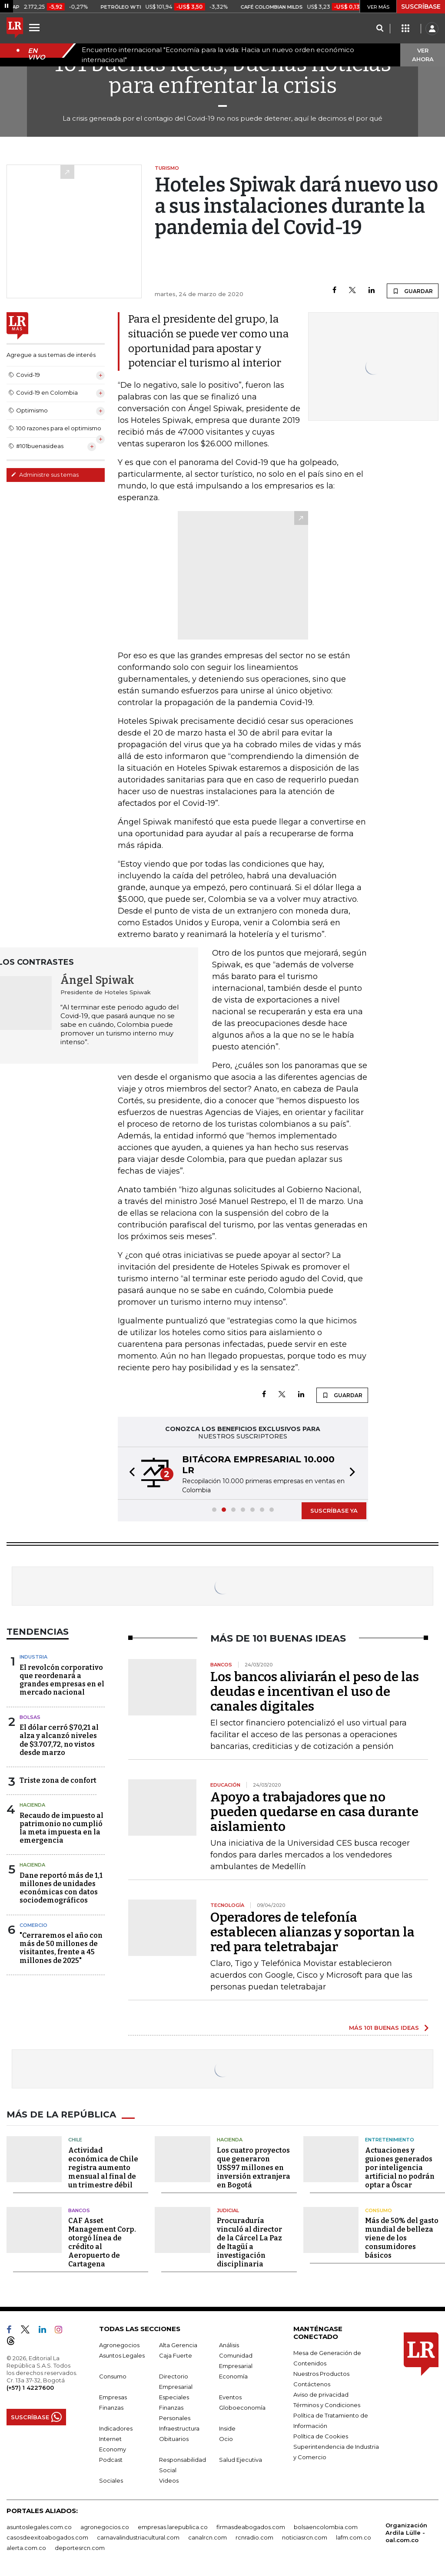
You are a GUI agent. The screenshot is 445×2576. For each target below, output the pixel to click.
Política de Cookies (320, 2436)
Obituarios (174, 2438)
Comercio (33, 1925)
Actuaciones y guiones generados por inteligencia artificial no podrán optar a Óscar (400, 2167)
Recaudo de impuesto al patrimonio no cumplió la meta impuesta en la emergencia (61, 1828)
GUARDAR (412, 290)
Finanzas (111, 2407)
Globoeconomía (242, 2407)
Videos (169, 2480)
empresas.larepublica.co (173, 2526)
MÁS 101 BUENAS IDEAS (384, 2027)
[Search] (379, 28)
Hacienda (32, 1805)
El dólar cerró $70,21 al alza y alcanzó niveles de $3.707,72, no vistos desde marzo (59, 1740)
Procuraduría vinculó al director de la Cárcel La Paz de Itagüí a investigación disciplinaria (249, 2242)
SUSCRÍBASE (421, 6)
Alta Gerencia (178, 2345)
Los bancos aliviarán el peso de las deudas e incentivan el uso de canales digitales (314, 1691)
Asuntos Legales (122, 2355)
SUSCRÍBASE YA (334, 1510)
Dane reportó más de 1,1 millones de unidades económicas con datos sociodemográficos (61, 1888)
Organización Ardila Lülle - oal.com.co (406, 2532)
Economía (233, 2376)
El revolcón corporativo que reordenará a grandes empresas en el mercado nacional (62, 1680)
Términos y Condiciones (326, 2404)
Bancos (79, 2210)
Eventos (230, 2397)
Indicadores (116, 2428)
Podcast (111, 2459)
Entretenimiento (389, 2140)
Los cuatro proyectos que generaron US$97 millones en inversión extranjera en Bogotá (253, 2167)
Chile (75, 2140)
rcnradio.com (254, 2537)
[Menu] (35, 27)
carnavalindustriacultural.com (138, 2537)
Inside (227, 2428)
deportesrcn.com (80, 2547)
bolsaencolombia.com (326, 2526)
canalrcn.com (207, 2537)
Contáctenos (311, 2384)
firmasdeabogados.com (250, 2526)
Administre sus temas (45, 474)
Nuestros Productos (321, 2373)
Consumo (378, 2210)
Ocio (226, 2438)
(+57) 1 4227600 (30, 2387)
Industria (33, 1657)
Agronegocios (119, 2345)
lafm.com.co (353, 2537)
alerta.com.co (26, 2547)
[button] (129, 1473)
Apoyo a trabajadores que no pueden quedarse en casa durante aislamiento (314, 1811)
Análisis (229, 2345)
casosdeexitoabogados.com (47, 2537)
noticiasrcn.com (304, 2537)
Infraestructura (179, 2428)
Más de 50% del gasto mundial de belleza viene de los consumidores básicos (401, 2237)
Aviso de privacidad (321, 2394)
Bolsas (30, 1717)
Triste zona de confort (58, 1780)
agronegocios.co (104, 2526)
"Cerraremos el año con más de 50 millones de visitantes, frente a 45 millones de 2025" (61, 1948)
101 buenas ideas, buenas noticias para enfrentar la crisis (222, 75)
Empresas (113, 2397)
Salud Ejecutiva (240, 2459)
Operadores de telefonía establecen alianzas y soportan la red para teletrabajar (312, 1932)
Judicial (228, 2210)
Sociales (111, 2480)
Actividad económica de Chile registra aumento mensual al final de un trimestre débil (103, 2167)
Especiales (174, 2397)
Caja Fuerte (175, 2355)
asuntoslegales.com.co (39, 2526)
